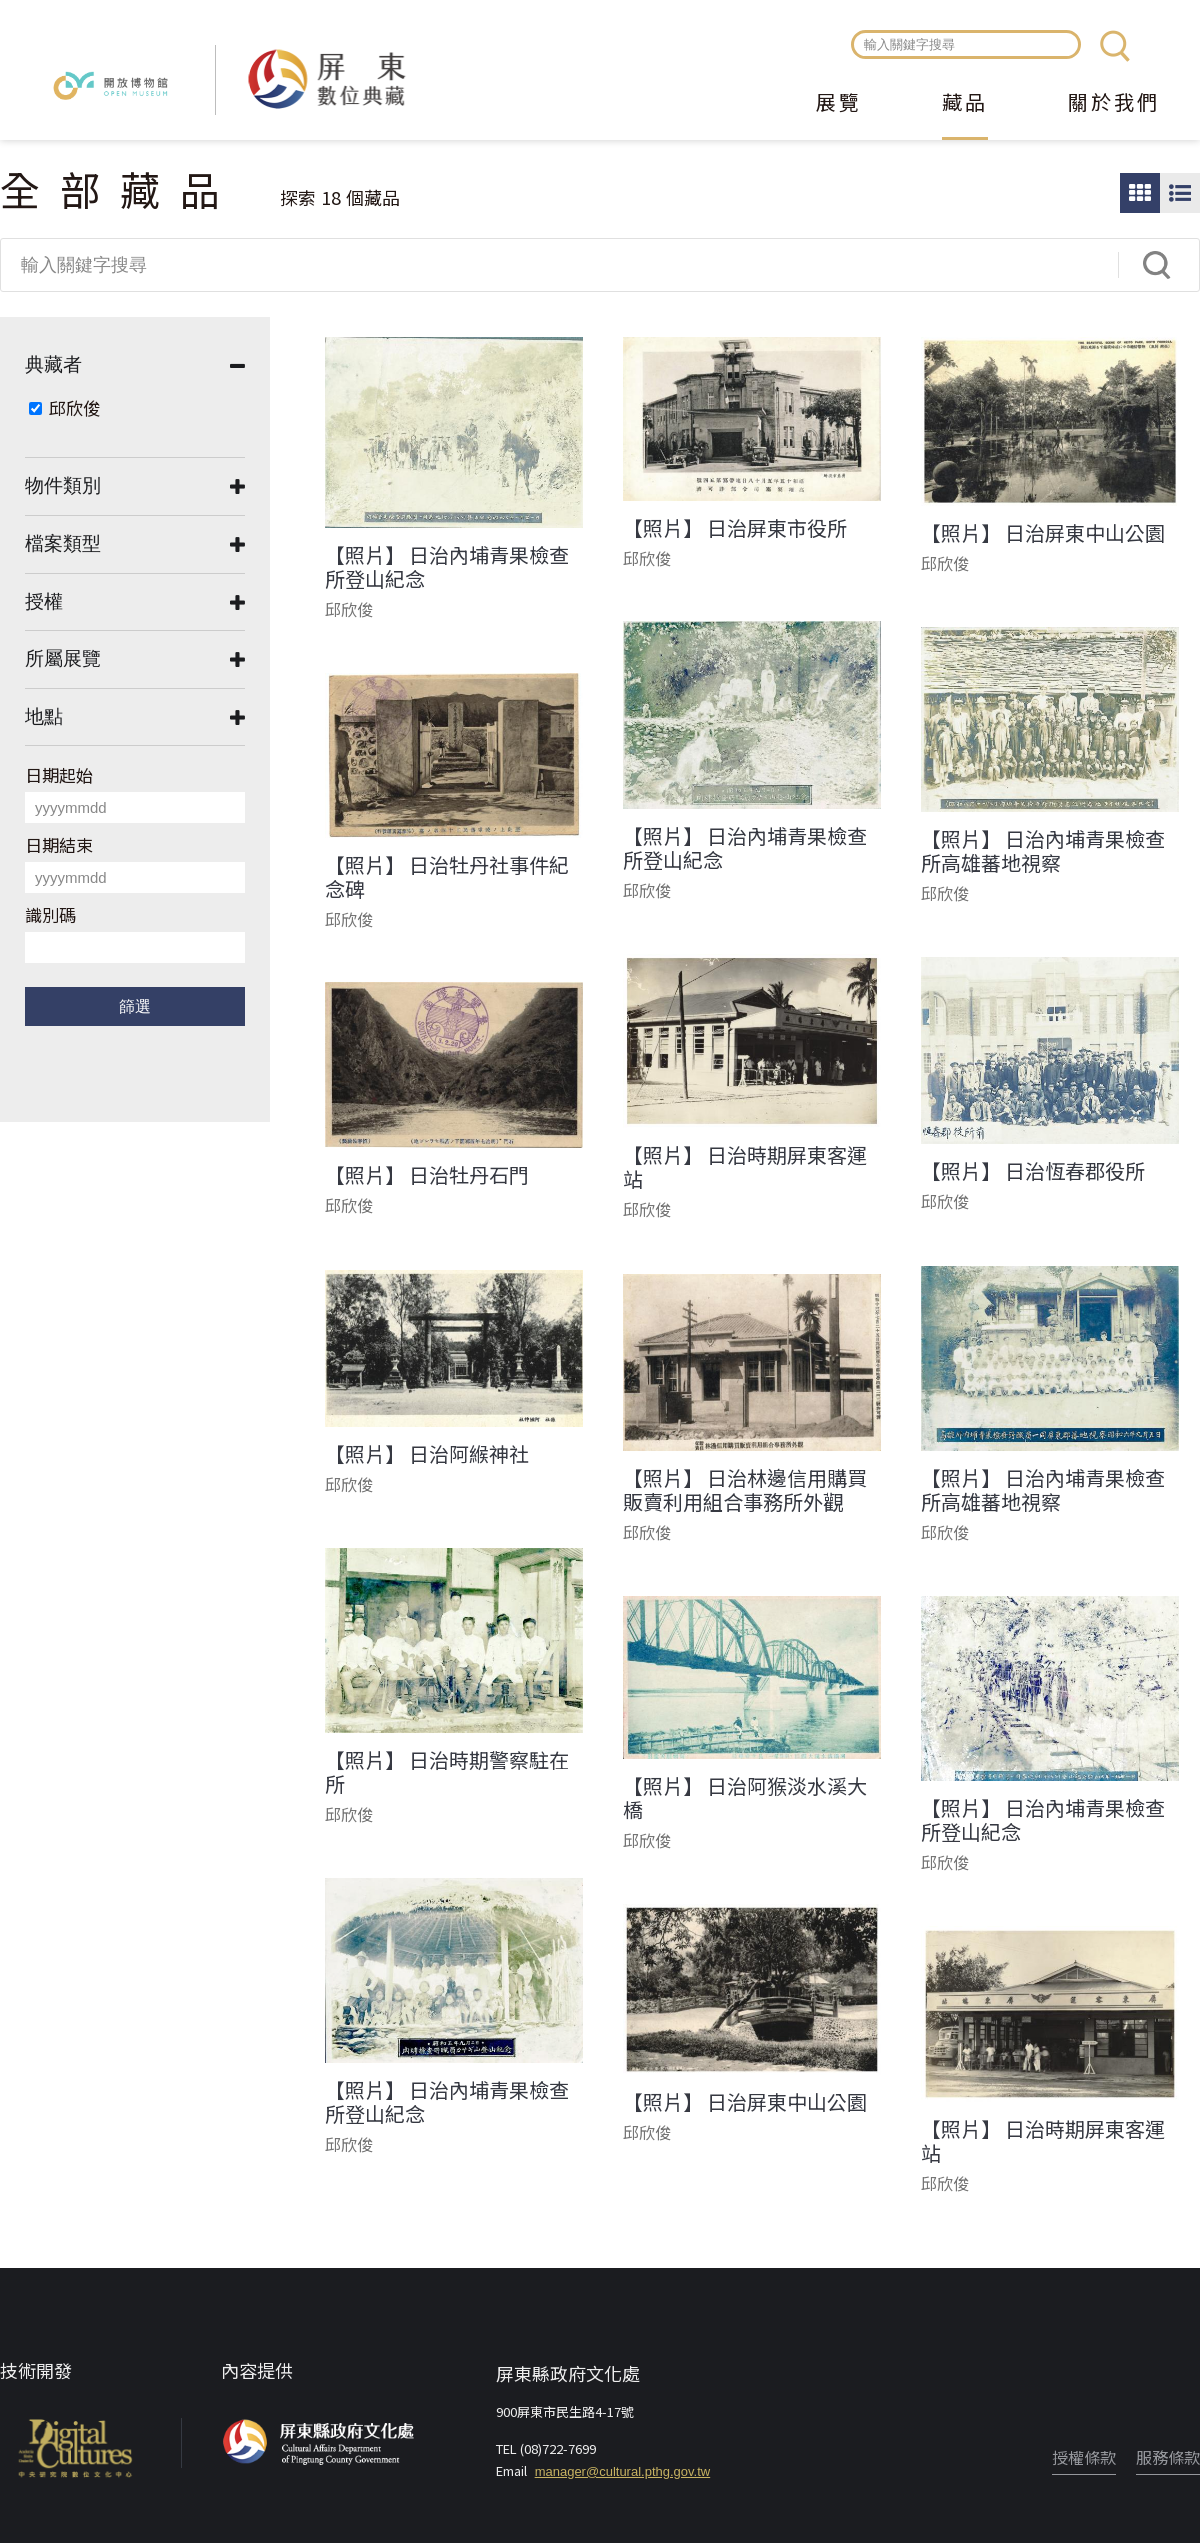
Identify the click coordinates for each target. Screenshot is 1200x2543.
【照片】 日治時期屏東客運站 (745, 1167)
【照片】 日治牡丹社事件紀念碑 (447, 877)
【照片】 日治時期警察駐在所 (447, 1772)
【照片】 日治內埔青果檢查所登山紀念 (447, 567)
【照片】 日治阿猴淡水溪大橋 (745, 1798)
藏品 (965, 104)
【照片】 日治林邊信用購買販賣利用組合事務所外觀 (745, 1490)
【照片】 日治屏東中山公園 (1043, 533)
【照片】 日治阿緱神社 (427, 1454)
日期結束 (59, 844)
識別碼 (50, 914)
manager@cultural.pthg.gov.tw (623, 2471)
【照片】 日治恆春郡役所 (1033, 1171)
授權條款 (1084, 2457)
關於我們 (1114, 104)
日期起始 (59, 774)
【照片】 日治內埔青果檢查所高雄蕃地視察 (1043, 851)
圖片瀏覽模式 (1140, 193)
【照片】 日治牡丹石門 (427, 1175)
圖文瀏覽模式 (1180, 193)
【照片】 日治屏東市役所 (735, 528)
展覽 (839, 104)
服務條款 (1168, 2457)
